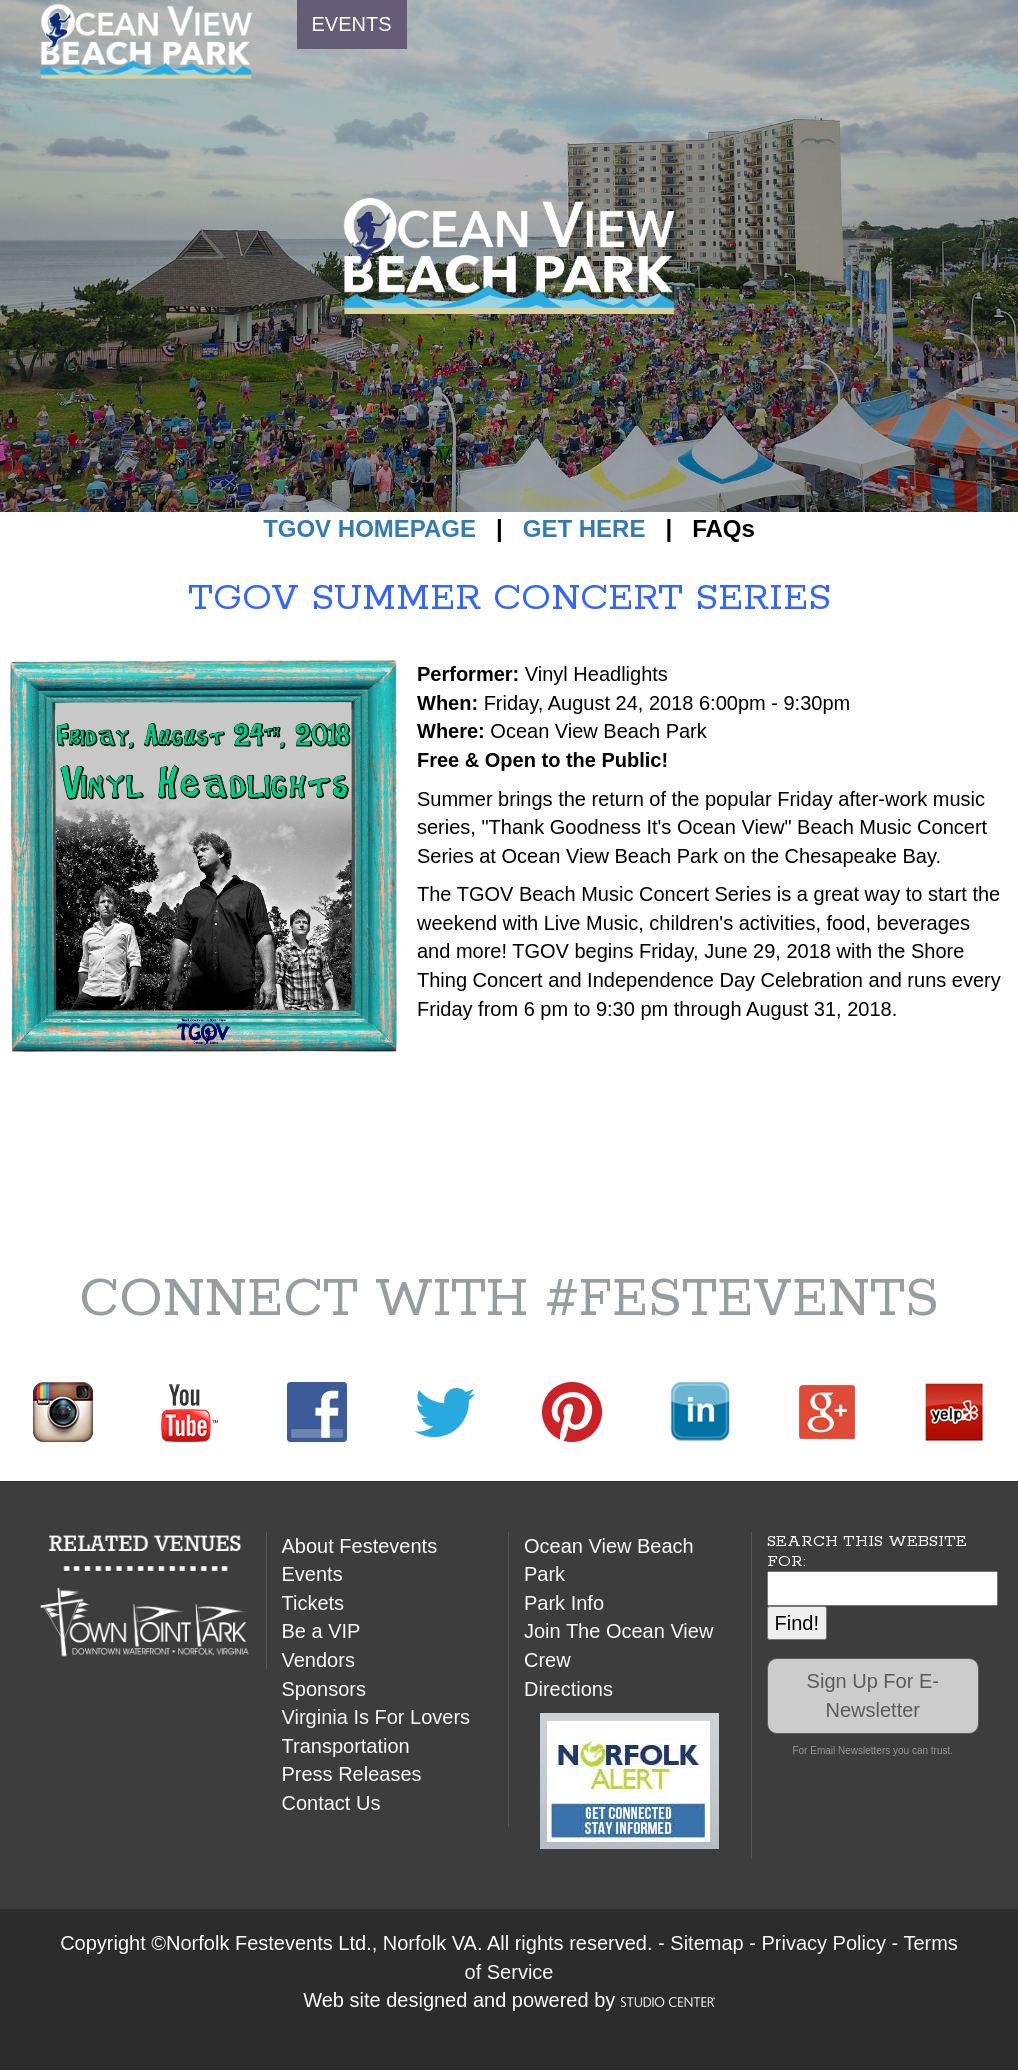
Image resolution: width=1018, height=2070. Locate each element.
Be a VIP (321, 1631)
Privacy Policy (823, 1943)
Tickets (313, 1603)
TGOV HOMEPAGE (369, 528)
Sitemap (706, 1943)
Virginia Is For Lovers (376, 1717)
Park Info (564, 1603)
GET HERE (584, 528)
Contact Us (331, 1803)
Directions (568, 1689)
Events (312, 1574)
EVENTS (352, 24)
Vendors (318, 1660)
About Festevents (360, 1546)
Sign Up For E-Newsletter (873, 1695)
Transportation (346, 1746)
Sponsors (324, 1689)
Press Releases (352, 1774)
